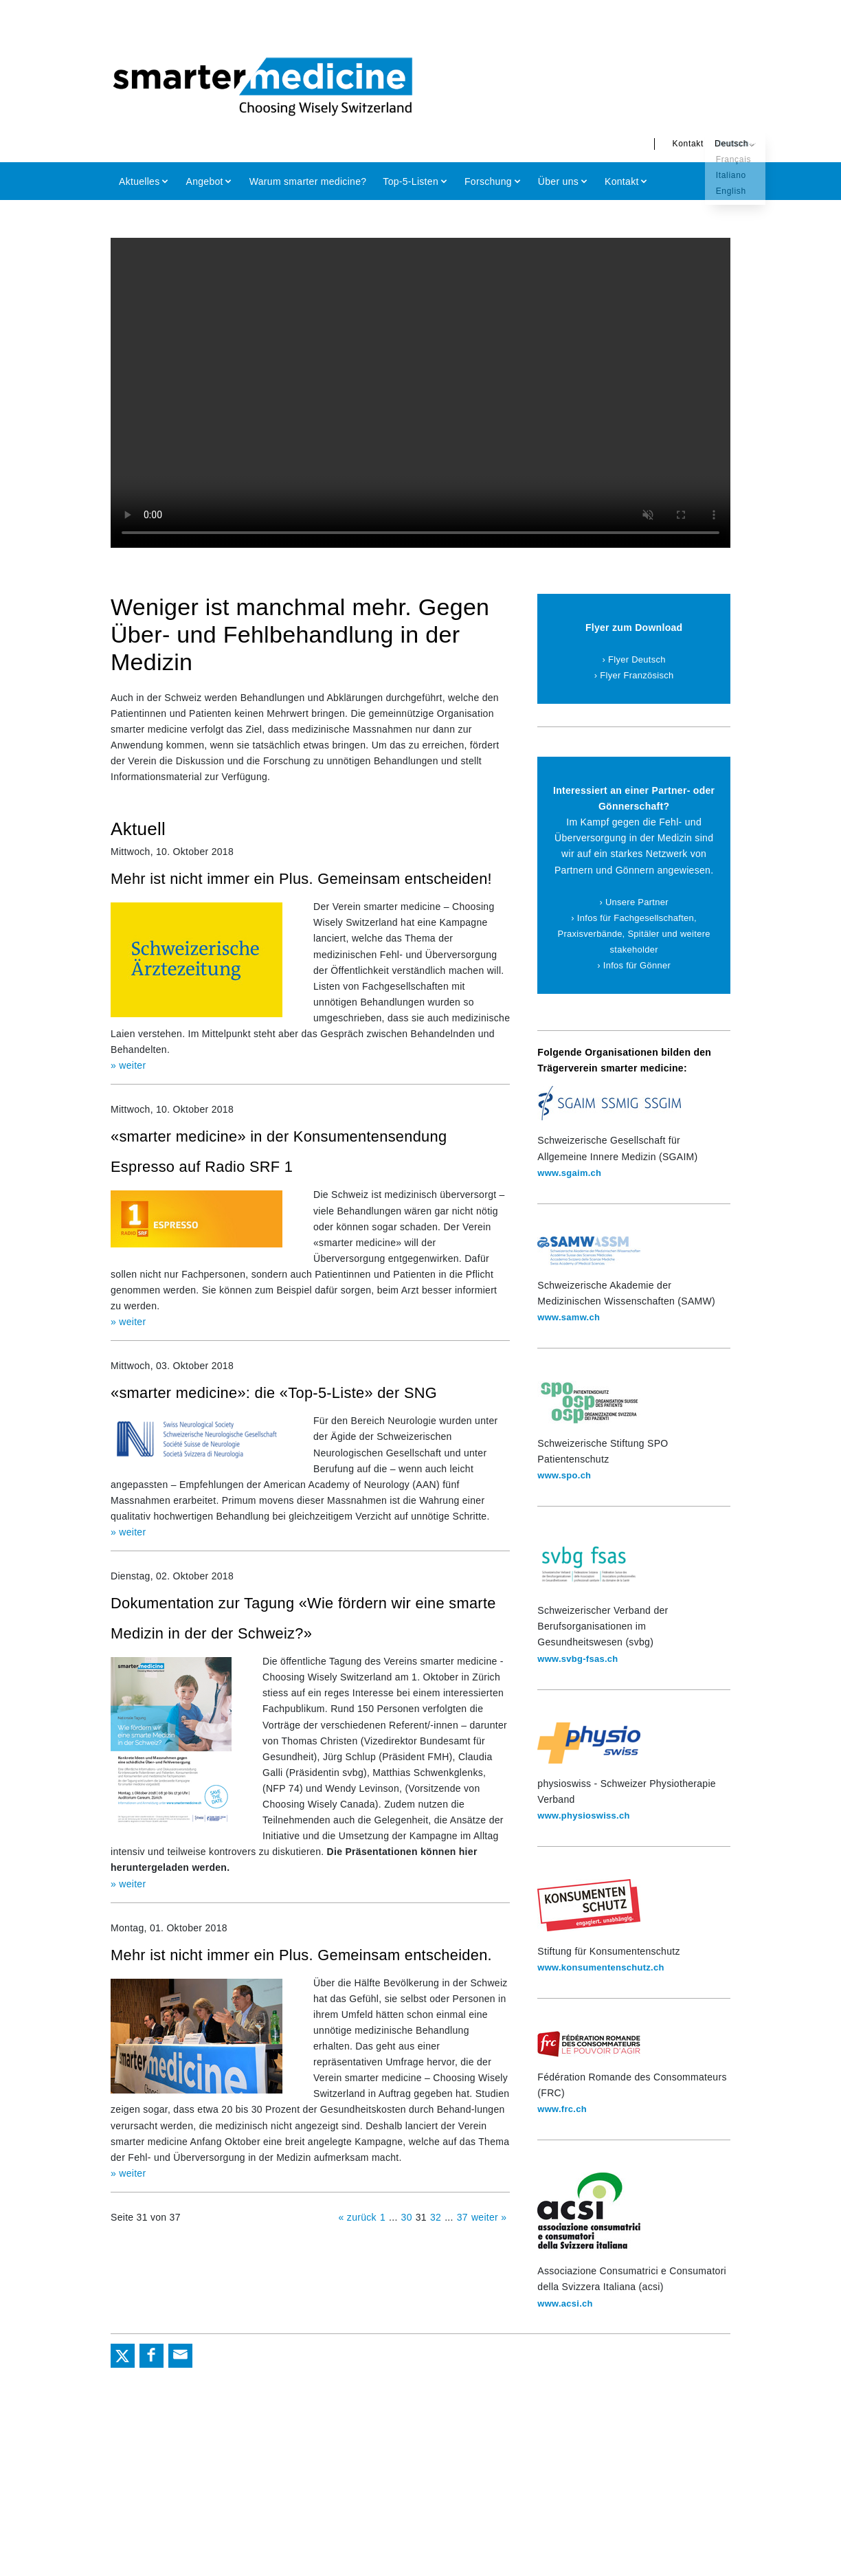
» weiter (128, 1094)
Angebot (204, 181)
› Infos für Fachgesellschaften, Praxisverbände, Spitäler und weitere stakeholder (634, 933)
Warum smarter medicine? (308, 181)
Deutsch (703, 143)
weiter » (488, 2271)
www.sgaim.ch (571, 1172)
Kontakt (659, 143)
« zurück (358, 2271)
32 (435, 2271)
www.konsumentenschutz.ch (605, 1967)
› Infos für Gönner (633, 964)
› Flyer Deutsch (634, 659)
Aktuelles (139, 181)
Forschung (488, 181)
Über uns (558, 181)
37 (462, 2271)
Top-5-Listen (410, 181)
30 (406, 2271)
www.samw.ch (571, 1316)
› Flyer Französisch (634, 674)
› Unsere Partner (634, 901)
